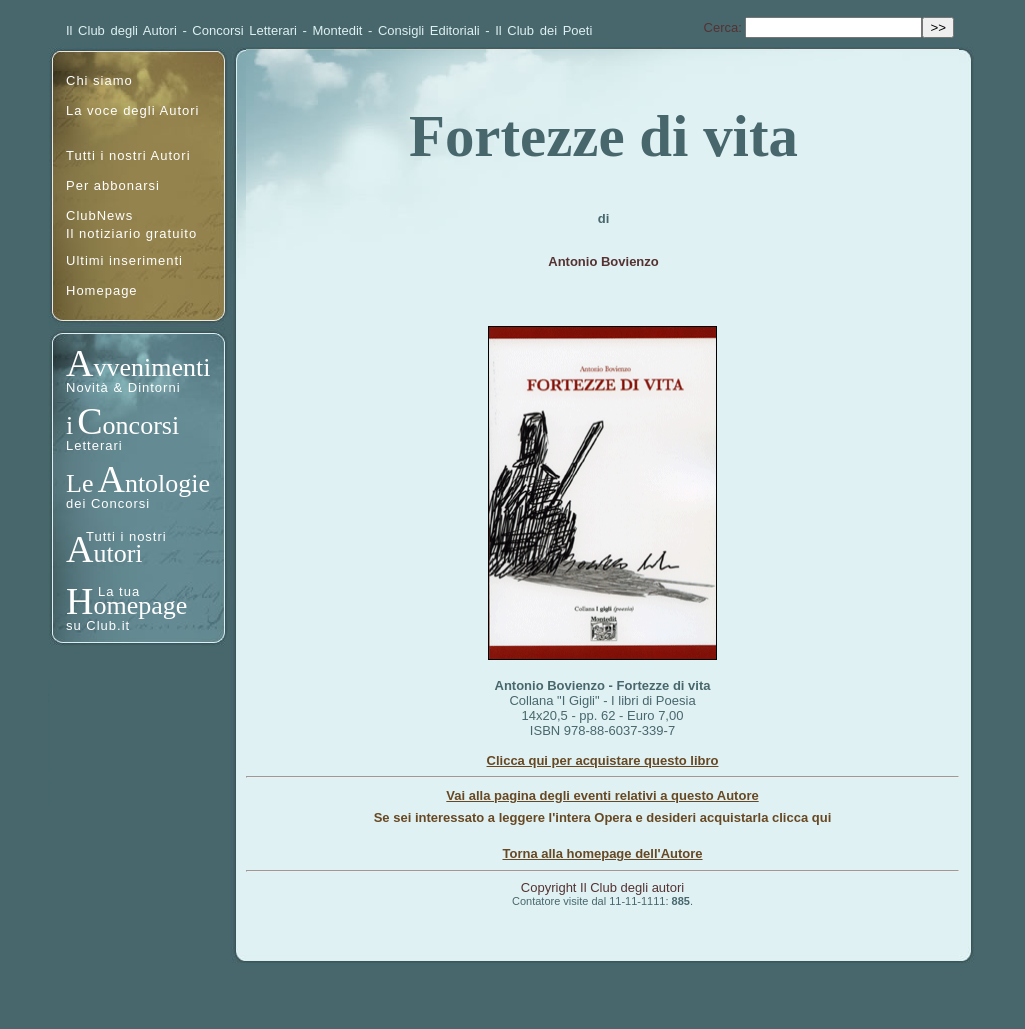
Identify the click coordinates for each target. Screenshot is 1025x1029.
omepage (140, 605)
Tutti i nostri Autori (128, 155)
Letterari (94, 445)
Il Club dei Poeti (543, 30)
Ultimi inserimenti (124, 260)
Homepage (102, 290)
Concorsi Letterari (244, 30)
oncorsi (141, 425)
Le (79, 483)
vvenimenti (151, 367)
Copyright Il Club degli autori (602, 887)
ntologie (167, 483)
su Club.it (98, 625)
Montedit (338, 30)
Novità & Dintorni (123, 387)
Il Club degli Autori (121, 30)
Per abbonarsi (113, 185)
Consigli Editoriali (429, 30)
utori (117, 553)
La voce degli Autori (132, 110)
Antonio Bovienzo (603, 261)
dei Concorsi (108, 503)
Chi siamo (99, 80)
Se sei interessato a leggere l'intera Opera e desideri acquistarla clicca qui (603, 817)
